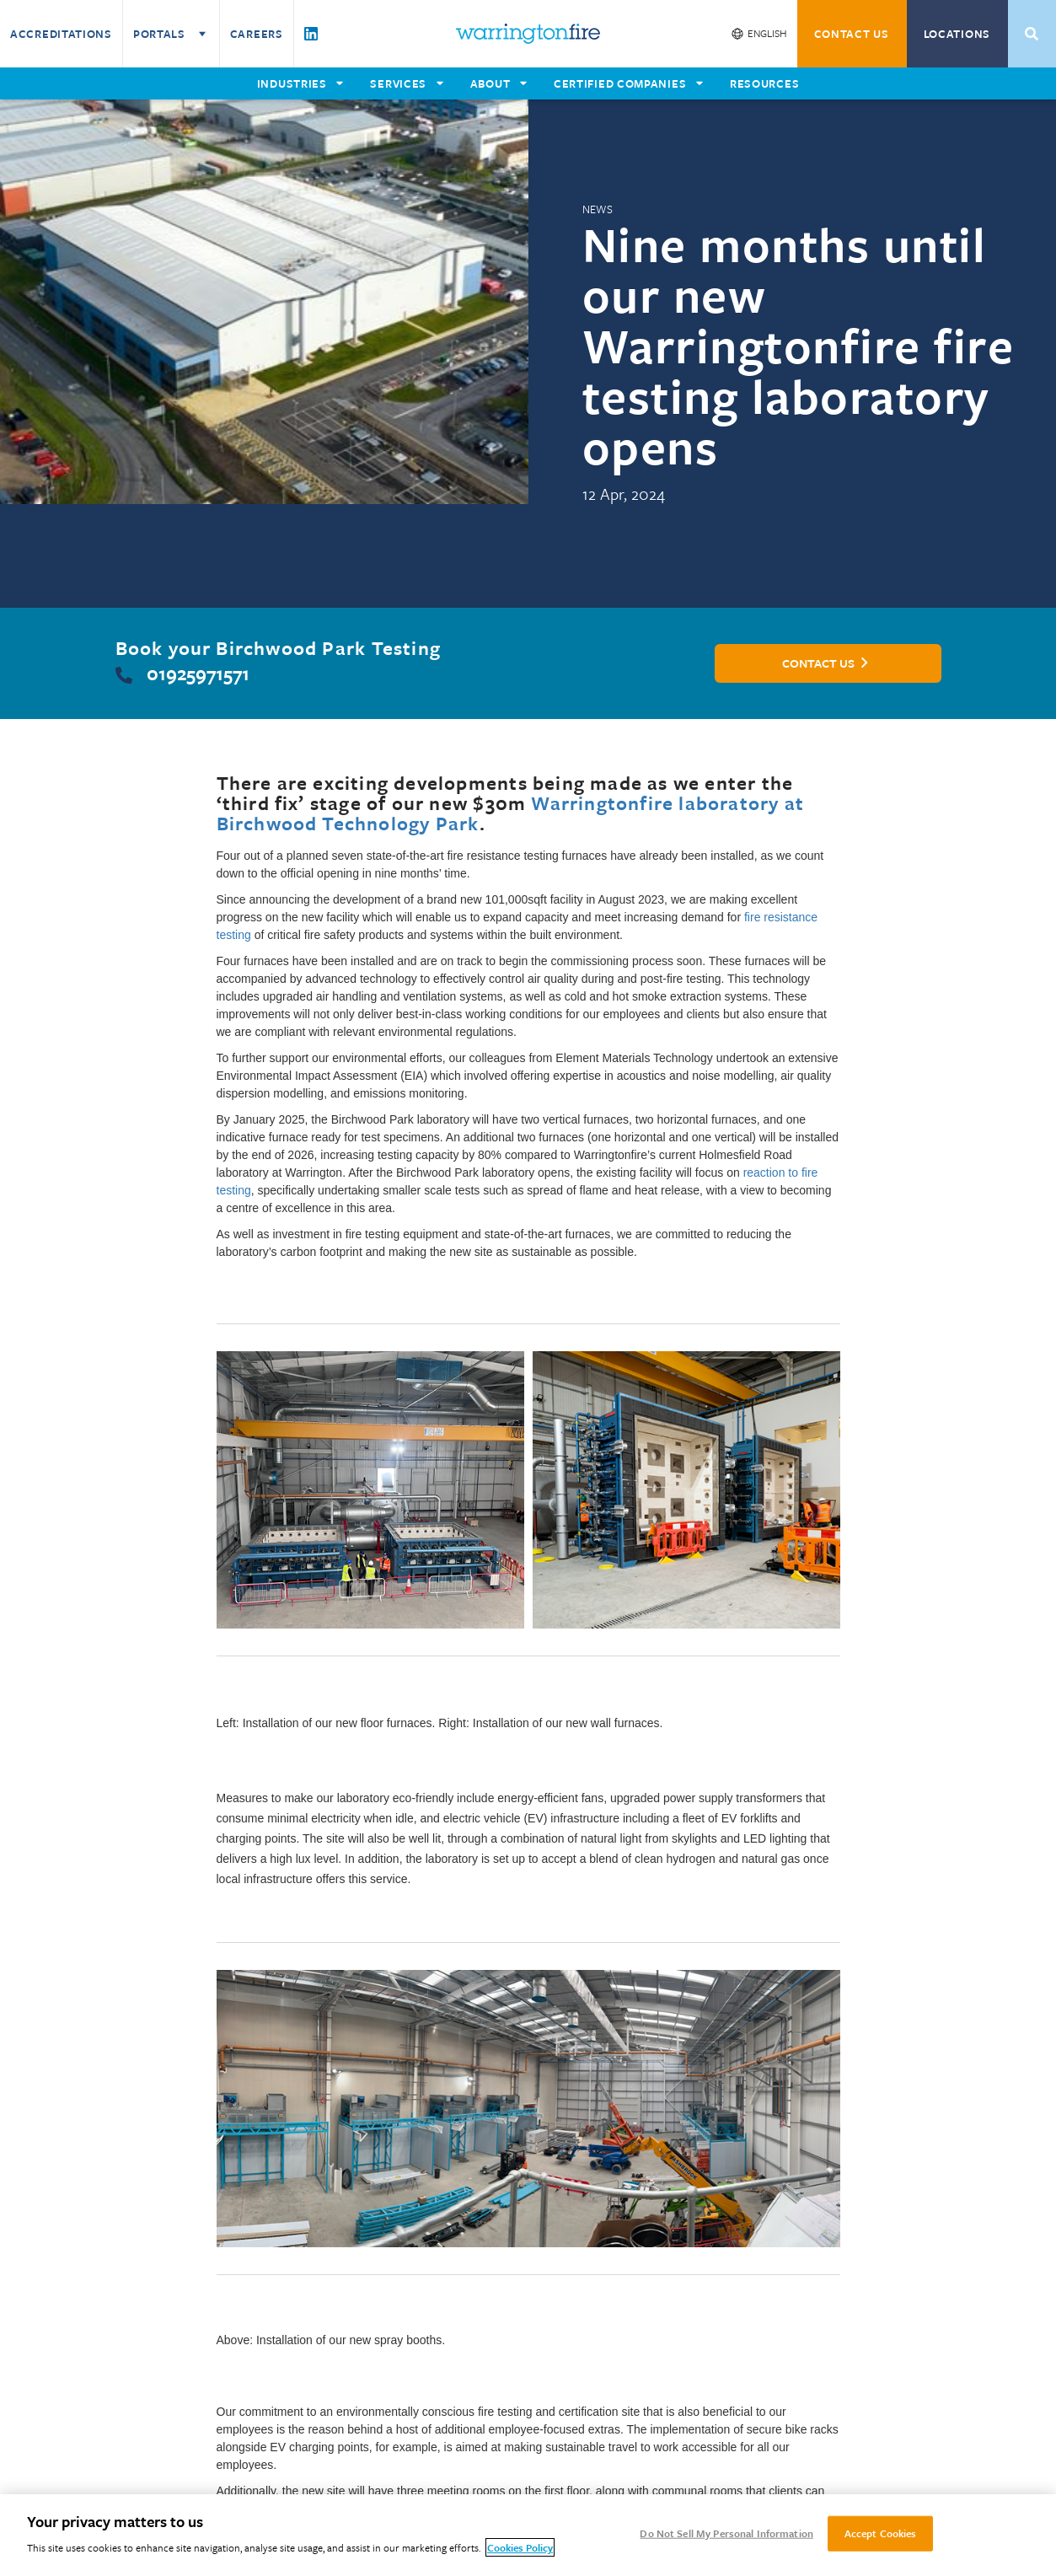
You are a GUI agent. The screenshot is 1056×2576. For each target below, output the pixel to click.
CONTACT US (851, 33)
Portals (171, 33)
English (767, 32)
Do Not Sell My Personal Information (726, 2533)
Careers (256, 33)
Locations (957, 33)
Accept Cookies (880, 2533)
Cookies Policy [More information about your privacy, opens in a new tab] (520, 2547)
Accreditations (61, 33)
